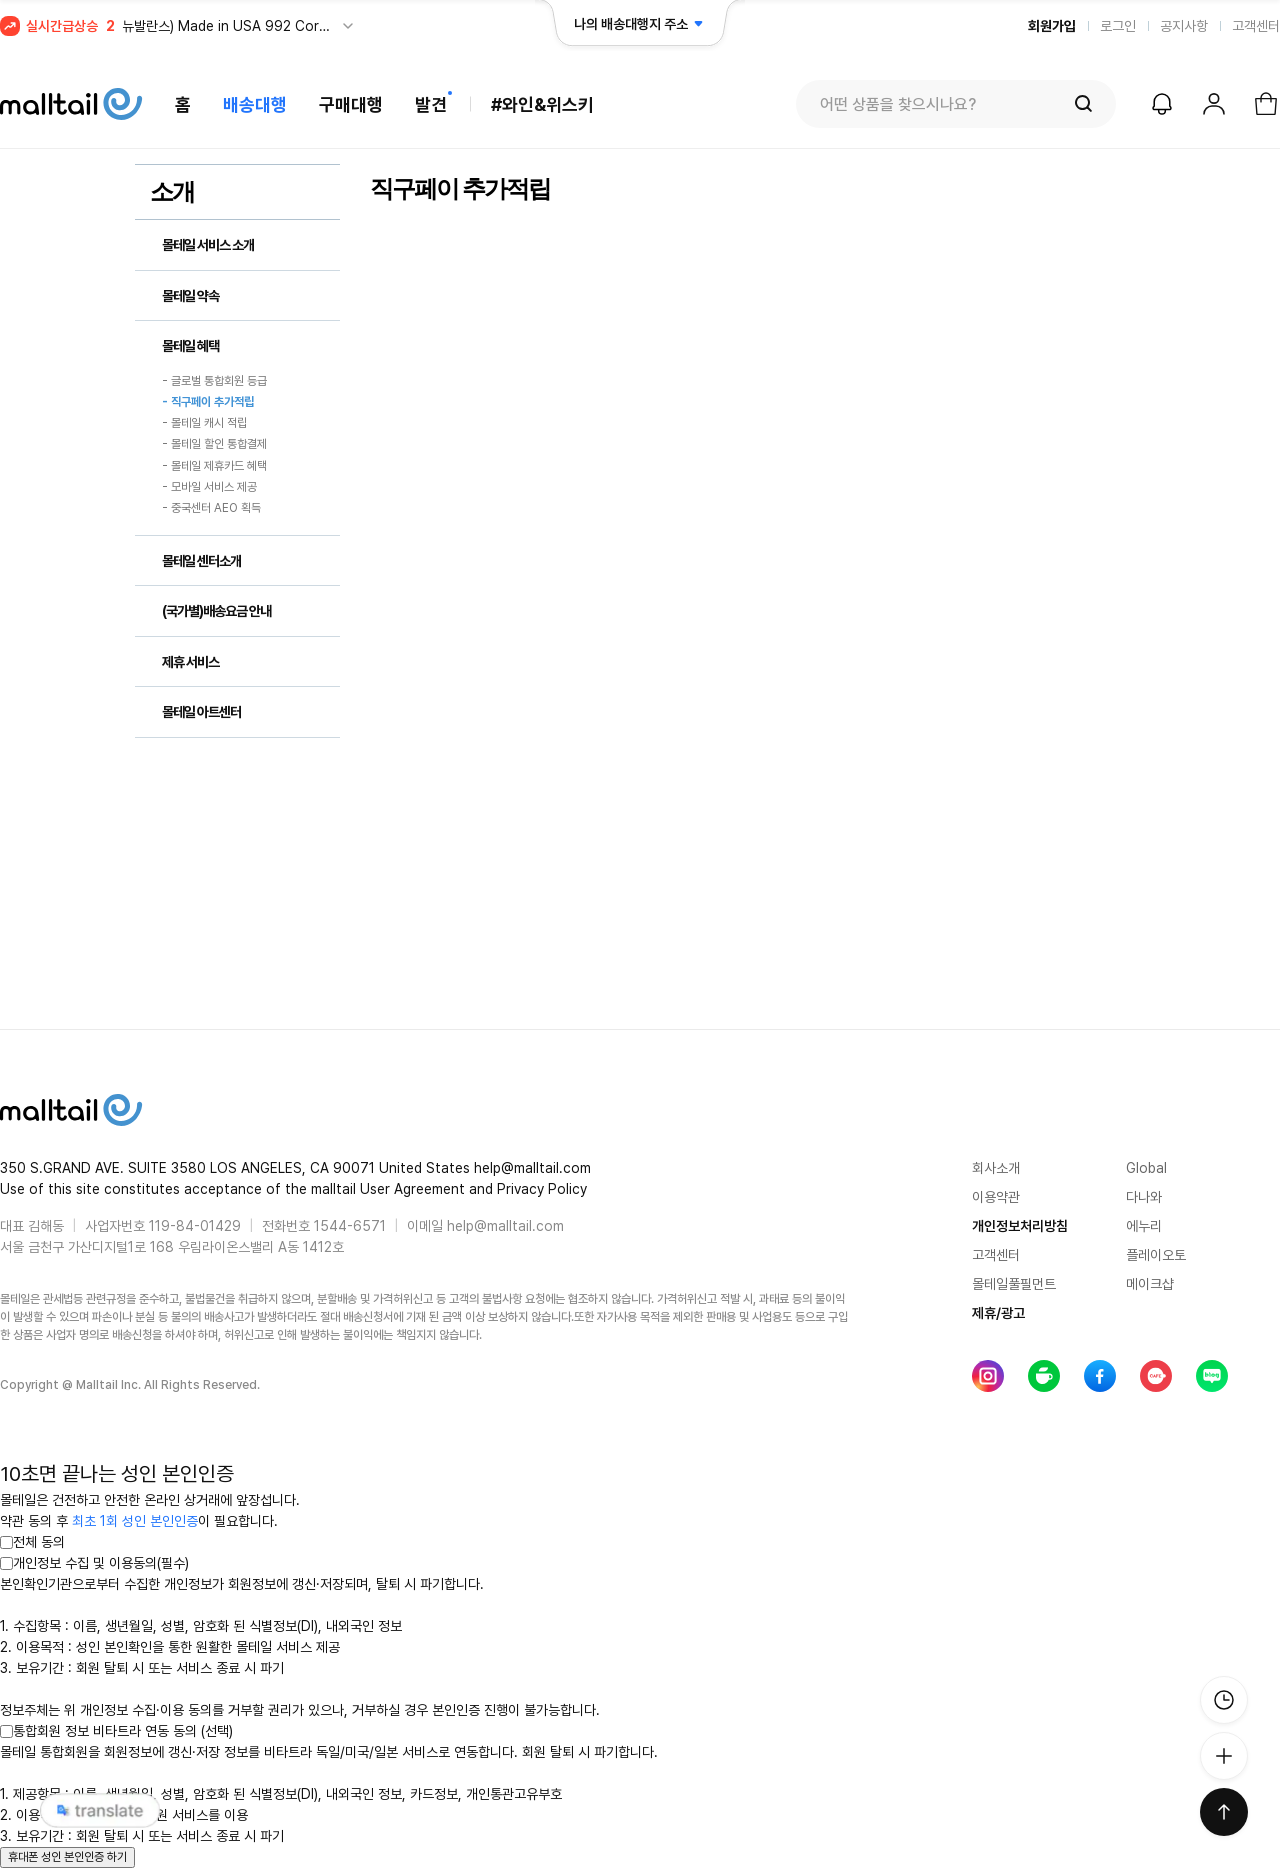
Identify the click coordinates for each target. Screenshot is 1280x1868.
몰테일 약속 (190, 296)
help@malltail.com (505, 1226)
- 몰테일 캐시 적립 (204, 423)
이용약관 (996, 1197)
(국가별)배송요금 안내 (216, 611)
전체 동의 (32, 1542)
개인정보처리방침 (1020, 1226)
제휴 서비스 (190, 662)
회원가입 (1052, 26)
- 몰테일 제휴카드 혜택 (214, 466)
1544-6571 (350, 1226)
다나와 (1144, 1197)
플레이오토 (1156, 1255)
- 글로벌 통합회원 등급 (214, 381)
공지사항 (1184, 26)
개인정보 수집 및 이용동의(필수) (94, 1563)
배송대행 (255, 104)
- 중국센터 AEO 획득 (211, 509)
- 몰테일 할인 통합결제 (214, 445)
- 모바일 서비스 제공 (209, 487)
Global (1146, 1168)
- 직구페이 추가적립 (208, 402)
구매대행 (351, 104)
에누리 (1144, 1226)
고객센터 (1256, 26)
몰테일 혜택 (190, 346)
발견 (431, 104)
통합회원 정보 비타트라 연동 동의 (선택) (116, 1731)
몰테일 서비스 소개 (208, 245)
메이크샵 (1150, 1284)
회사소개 (996, 1168)
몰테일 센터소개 (201, 561)
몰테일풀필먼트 (1014, 1284)
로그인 (1118, 26)
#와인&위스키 (542, 104)
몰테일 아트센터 (201, 712)
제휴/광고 (998, 1313)
